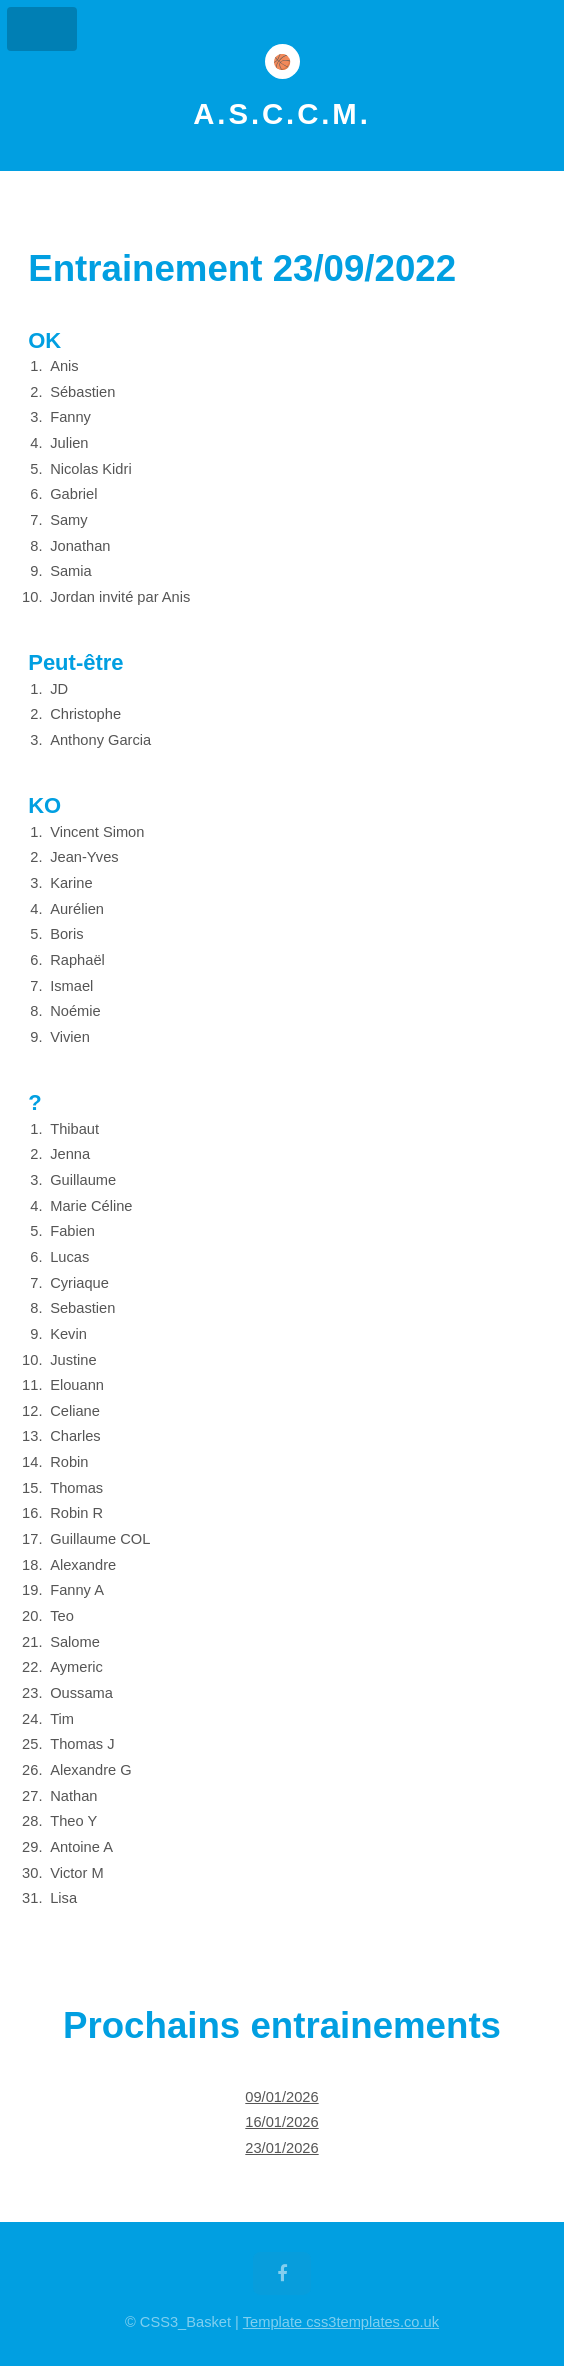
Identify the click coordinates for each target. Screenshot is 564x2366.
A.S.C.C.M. (282, 114)
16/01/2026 (281, 2122)
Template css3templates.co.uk (341, 2322)
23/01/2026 (281, 2148)
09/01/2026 (281, 2097)
